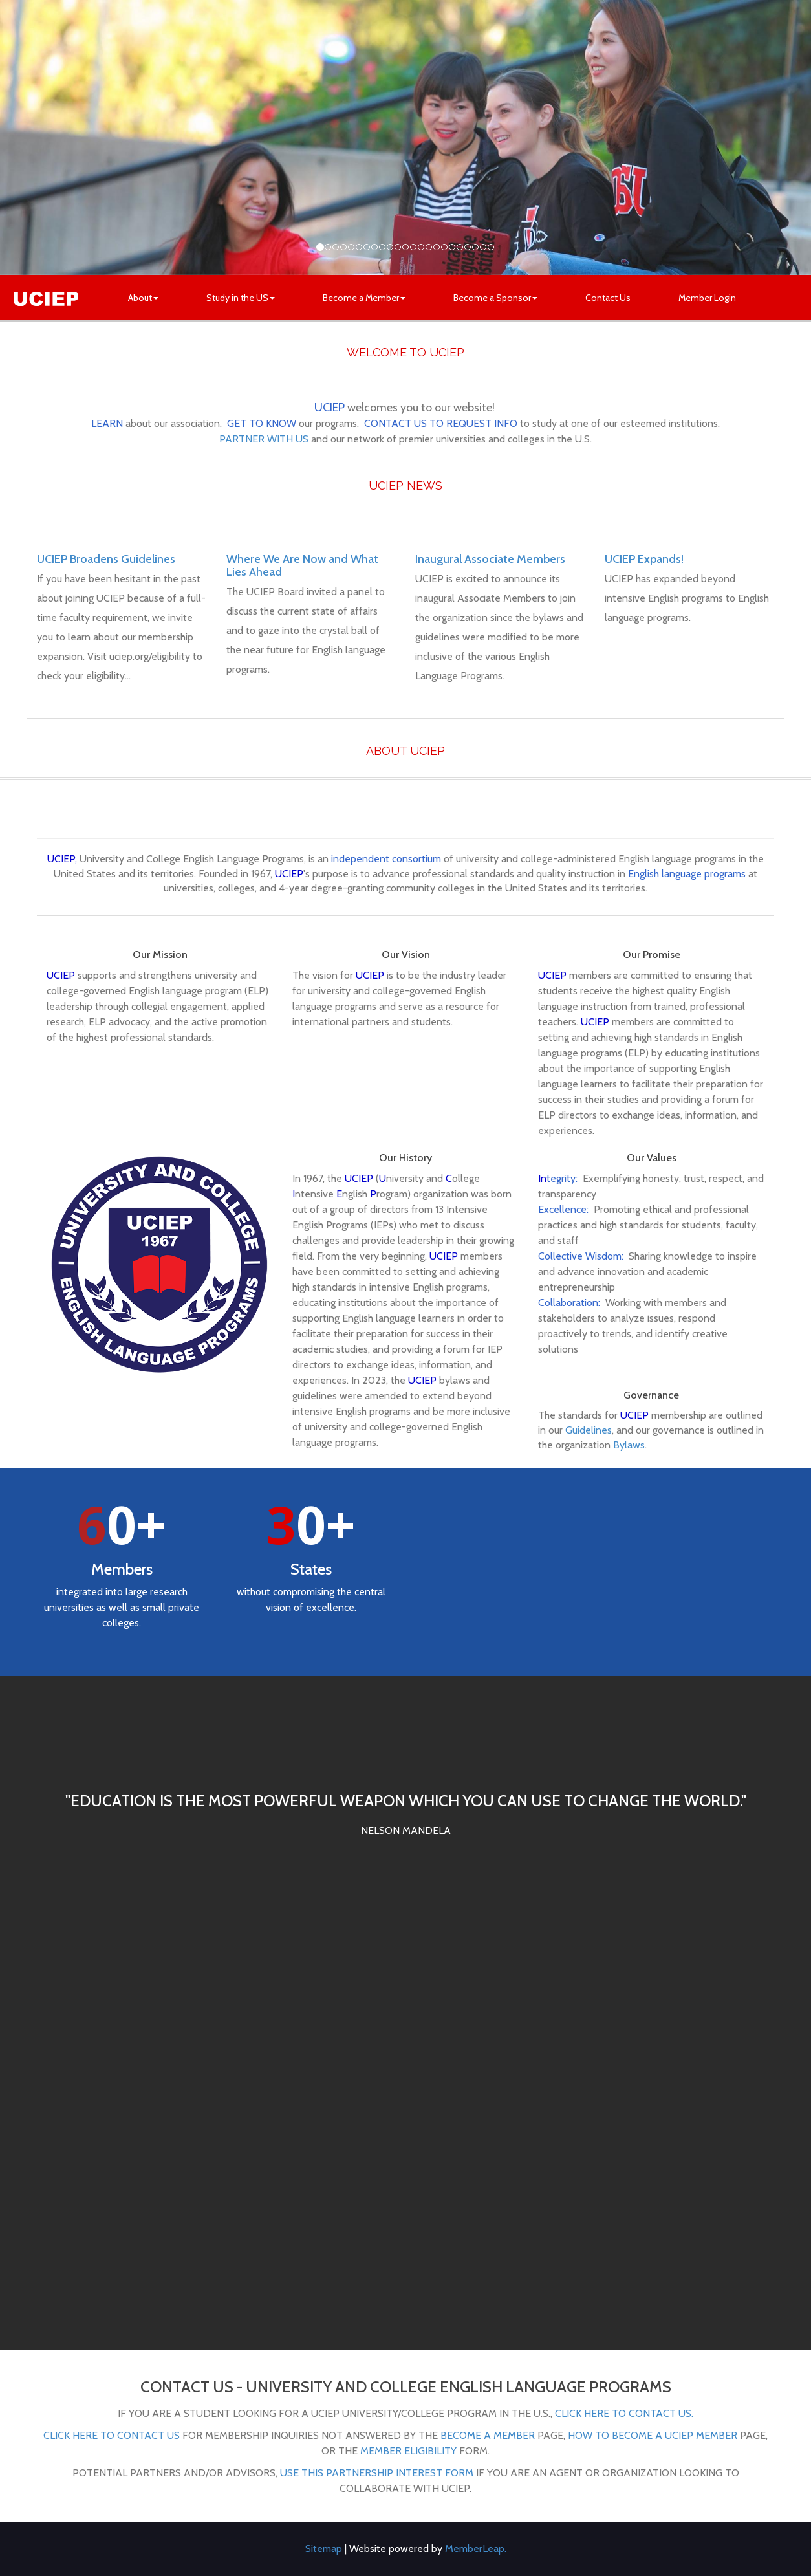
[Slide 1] (328, 247)
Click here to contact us (111, 2435)
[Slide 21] (483, 247)
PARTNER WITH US (263, 439)
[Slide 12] (413, 247)
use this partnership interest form (376, 2473)
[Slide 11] (405, 247)
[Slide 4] (351, 247)
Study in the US (240, 297)
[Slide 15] (436, 247)
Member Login (707, 297)
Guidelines (588, 1430)
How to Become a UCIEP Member (652, 2435)
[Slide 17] (452, 247)
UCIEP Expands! (644, 559)
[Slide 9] (390, 247)
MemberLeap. (475, 2548)
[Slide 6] (366, 247)
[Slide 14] (429, 247)
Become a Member (364, 297)
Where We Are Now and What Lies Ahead (302, 565)
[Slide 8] (382, 247)
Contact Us (608, 297)
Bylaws (629, 1445)
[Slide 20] (475, 247)
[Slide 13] (421, 247)
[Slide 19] (467, 247)
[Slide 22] (491, 247)
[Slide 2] (335, 247)
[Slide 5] (359, 247)
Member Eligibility (408, 2451)
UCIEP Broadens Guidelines (106, 559)
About (143, 297)
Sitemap (323, 2548)
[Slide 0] (320, 247)
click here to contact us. (624, 2413)
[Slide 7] (374, 247)
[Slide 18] (460, 247)
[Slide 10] (398, 247)
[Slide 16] (444, 247)
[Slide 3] (343, 247)
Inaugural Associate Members (490, 559)
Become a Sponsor (495, 297)
